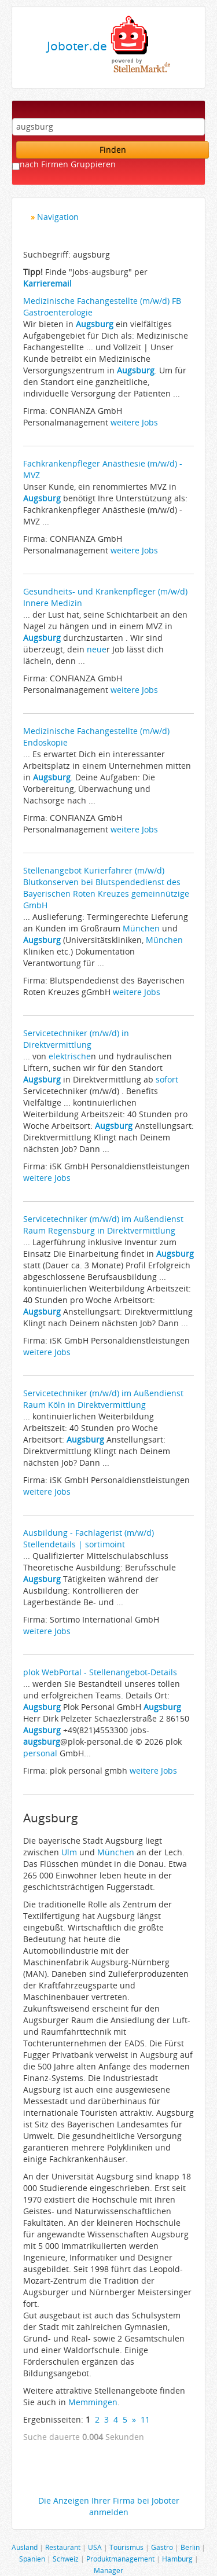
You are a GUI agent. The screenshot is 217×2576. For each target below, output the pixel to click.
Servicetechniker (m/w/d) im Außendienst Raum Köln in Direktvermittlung (103, 1399)
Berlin (190, 2547)
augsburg (41, 1741)
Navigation (58, 216)
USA (95, 2547)
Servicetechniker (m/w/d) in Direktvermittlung (76, 1039)
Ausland (25, 2547)
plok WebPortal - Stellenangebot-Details (100, 1672)
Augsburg (94, 323)
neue (96, 649)
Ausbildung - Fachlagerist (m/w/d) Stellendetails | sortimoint (88, 1538)
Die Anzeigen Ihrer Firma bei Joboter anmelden (108, 2506)
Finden (113, 149)
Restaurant (62, 2547)
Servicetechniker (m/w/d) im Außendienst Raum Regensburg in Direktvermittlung (103, 1224)
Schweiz (66, 2558)
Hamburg (177, 2558)
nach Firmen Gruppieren (68, 164)
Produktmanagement (120, 2558)
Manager (108, 2570)
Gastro (162, 2547)
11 (145, 2419)
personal (40, 1753)
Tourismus (126, 2547)
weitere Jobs (134, 422)
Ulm (69, 1852)
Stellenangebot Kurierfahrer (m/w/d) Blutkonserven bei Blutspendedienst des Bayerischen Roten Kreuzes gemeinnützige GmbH (106, 888)
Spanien (32, 2558)
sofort (167, 1079)
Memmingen (92, 2402)
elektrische (70, 1056)
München (141, 928)
